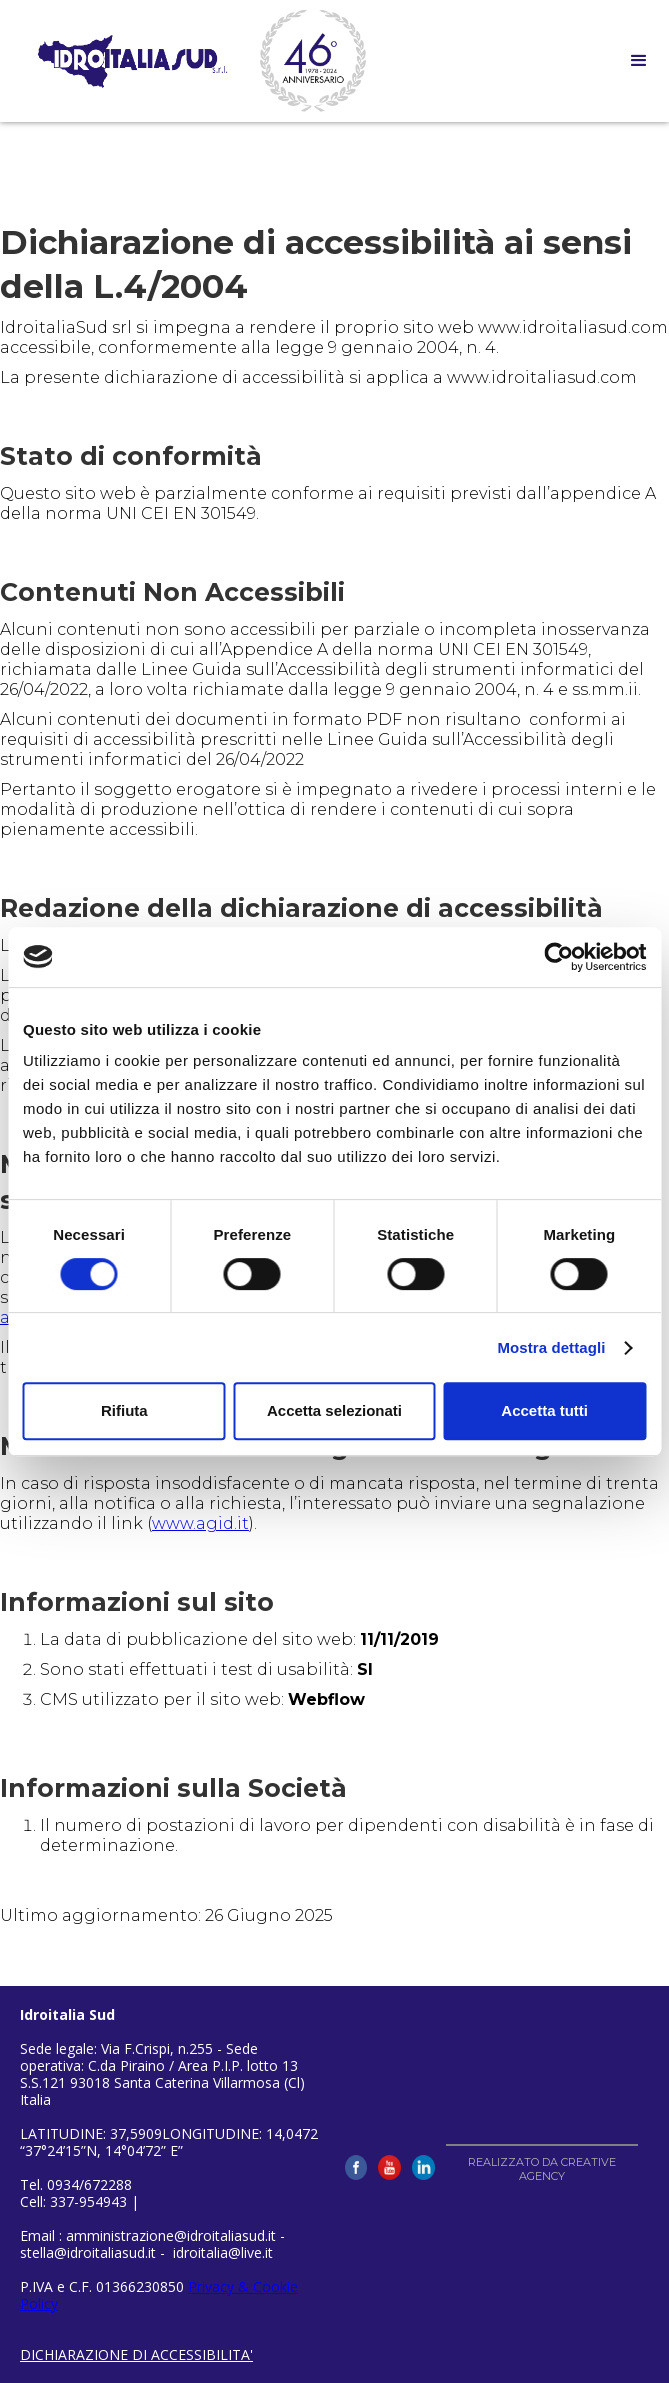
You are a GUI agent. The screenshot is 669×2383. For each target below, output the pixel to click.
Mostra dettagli (551, 1347)
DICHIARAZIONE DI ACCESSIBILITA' (136, 2354)
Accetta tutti (544, 1410)
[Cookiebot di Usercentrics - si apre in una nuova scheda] (558, 957)
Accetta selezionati (334, 1410)
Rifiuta (124, 1410)
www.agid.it (200, 1523)
